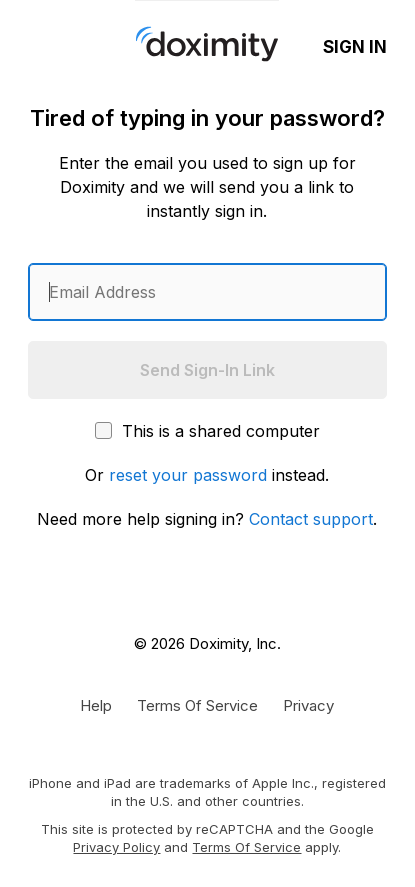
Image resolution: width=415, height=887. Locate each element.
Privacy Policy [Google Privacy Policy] (116, 847)
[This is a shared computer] (103, 430)
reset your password (188, 475)
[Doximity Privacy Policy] (308, 705)
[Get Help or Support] (96, 705)
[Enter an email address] (207, 292)
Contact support (311, 519)
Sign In (355, 47)
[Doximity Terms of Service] (197, 705)
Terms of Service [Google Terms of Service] (246, 847)
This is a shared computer (207, 431)
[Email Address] (207, 292)
